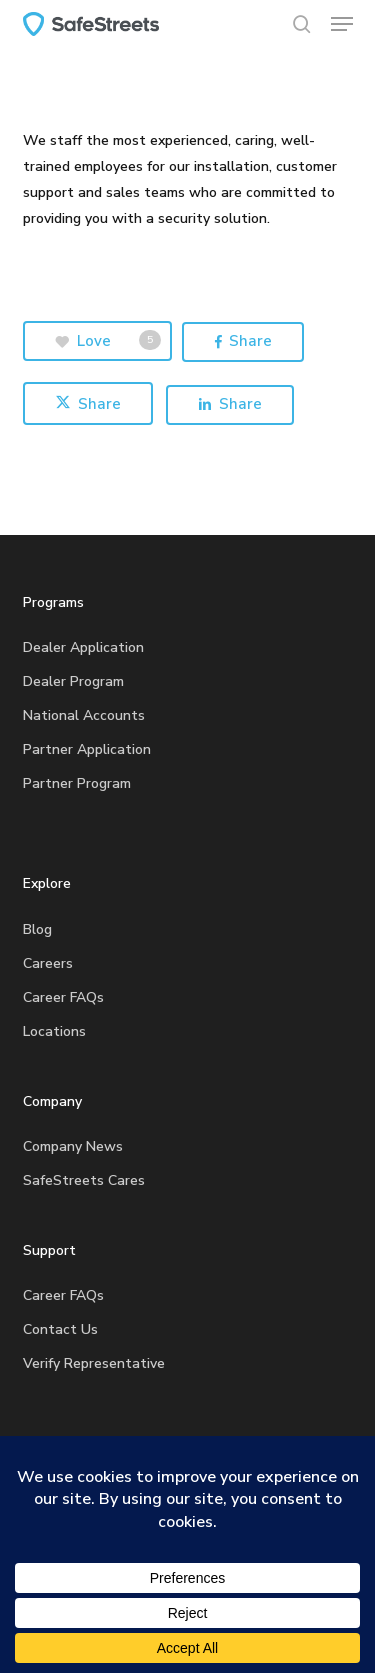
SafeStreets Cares (84, 1180)
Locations (54, 1031)
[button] (342, 24)
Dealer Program (73, 681)
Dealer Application (83, 647)
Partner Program (77, 783)
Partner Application (87, 749)
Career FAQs (63, 997)
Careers (48, 963)
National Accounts (84, 715)
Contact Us (60, 1329)
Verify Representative (94, 1363)
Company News (73, 1146)
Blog (37, 929)
